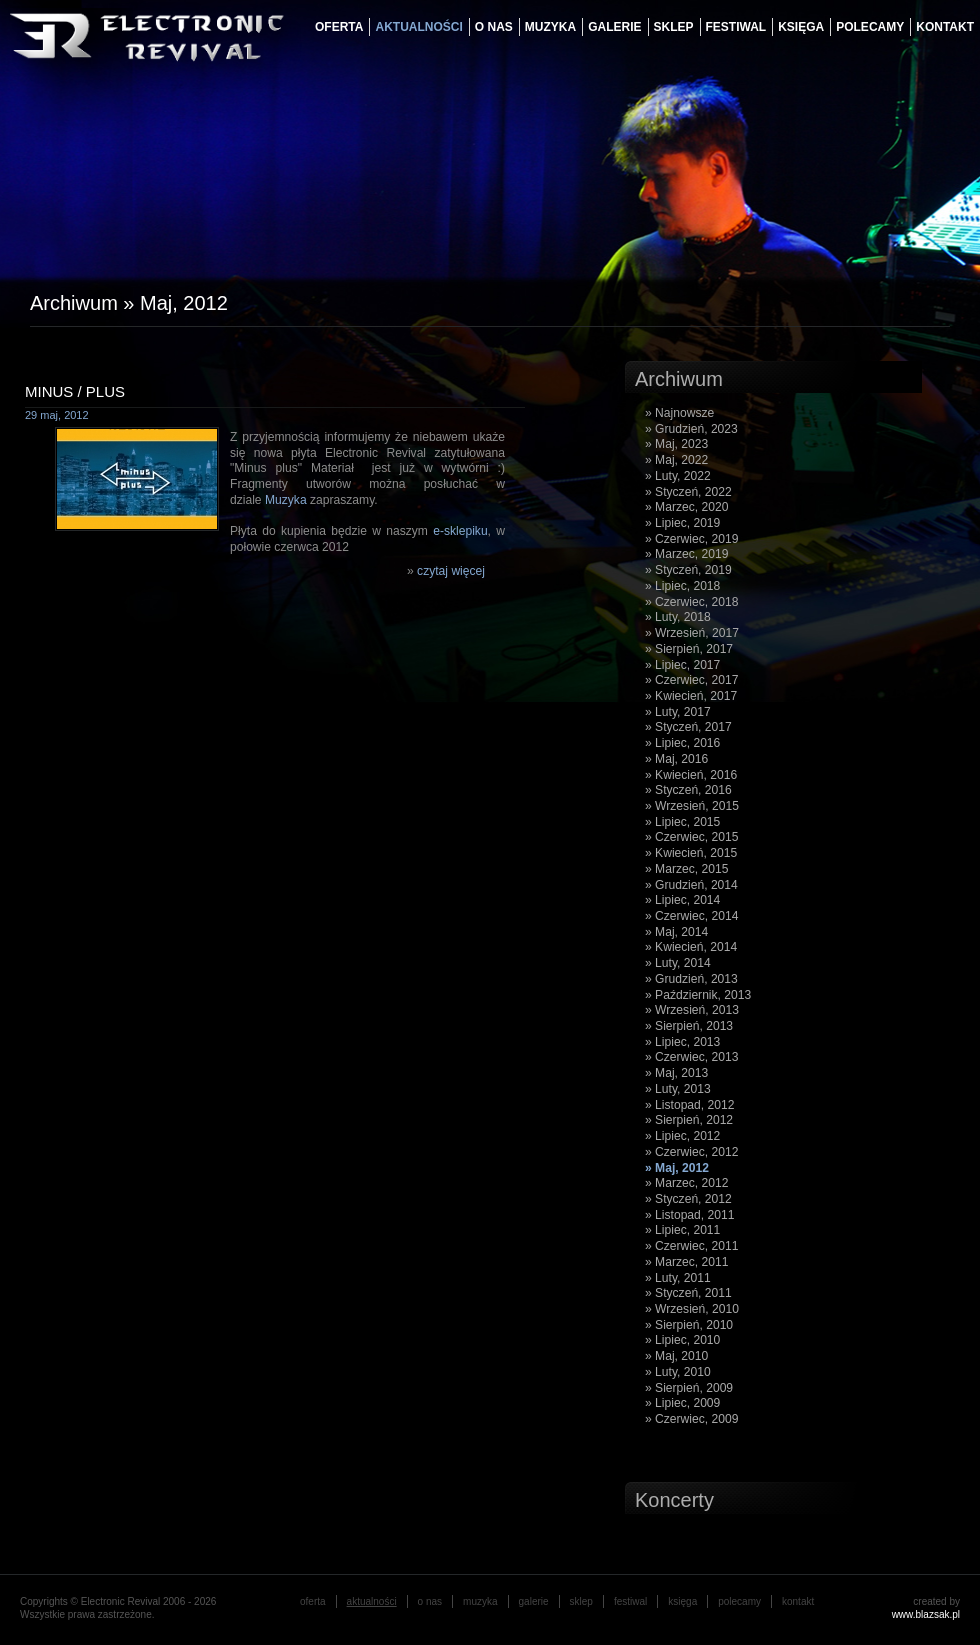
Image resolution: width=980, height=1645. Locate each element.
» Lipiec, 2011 (682, 1230)
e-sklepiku (460, 531)
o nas (494, 27)
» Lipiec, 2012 (682, 1136)
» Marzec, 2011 (686, 1262)
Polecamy (870, 27)
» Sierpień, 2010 (689, 1325)
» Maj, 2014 (676, 932)
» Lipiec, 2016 (682, 743)
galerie (614, 27)
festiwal (736, 27)
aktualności (418, 27)
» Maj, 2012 (677, 1168)
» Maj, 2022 (676, 460)
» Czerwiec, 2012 (691, 1152)
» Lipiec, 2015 (682, 822)
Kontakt (945, 27)
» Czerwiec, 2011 (691, 1246)
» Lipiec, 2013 (682, 1042)
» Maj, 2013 (676, 1073)
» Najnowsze (679, 413)
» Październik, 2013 (698, 995)
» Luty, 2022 (678, 476)
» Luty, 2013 (678, 1089)
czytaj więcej (451, 571)
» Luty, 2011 (678, 1278)
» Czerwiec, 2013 (691, 1057)
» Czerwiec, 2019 (691, 539)
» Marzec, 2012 (686, 1183)
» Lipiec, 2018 (682, 586)
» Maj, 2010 (676, 1356)
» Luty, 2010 (678, 1372)
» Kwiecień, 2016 (691, 775)
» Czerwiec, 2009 (691, 1419)
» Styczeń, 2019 (688, 570)
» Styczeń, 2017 (688, 727)
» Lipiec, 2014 (682, 900)
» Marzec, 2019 (686, 554)
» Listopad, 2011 (689, 1215)
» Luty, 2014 (678, 963)
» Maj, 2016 (676, 759)
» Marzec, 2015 (686, 869)
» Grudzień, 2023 (691, 429)
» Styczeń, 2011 (688, 1293)
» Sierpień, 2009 (689, 1388)
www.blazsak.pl (926, 1614)
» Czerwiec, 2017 (691, 680)
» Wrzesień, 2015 (692, 806)
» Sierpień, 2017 (689, 649)
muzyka (550, 27)
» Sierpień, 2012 (689, 1120)
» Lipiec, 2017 (682, 665)
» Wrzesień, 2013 (692, 1010)
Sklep (674, 27)
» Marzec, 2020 (686, 507)
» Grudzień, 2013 (691, 979)
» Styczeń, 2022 (688, 492)
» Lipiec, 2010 (682, 1340)
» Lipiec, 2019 (682, 523)
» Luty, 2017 (678, 712)
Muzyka (286, 500)
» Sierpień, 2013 (689, 1026)
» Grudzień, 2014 (691, 885)
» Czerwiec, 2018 (691, 602)
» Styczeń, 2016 (688, 790)
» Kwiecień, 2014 (691, 947)
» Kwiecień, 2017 (691, 696)
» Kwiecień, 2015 (691, 853)
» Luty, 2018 (678, 617)
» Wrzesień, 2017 (692, 633)
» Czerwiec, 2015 (691, 837)
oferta (339, 27)
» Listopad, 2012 (689, 1105)
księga (801, 27)
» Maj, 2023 (676, 444)
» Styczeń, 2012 (688, 1199)
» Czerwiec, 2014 (691, 916)
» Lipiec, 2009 (682, 1403)
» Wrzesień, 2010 (692, 1309)
